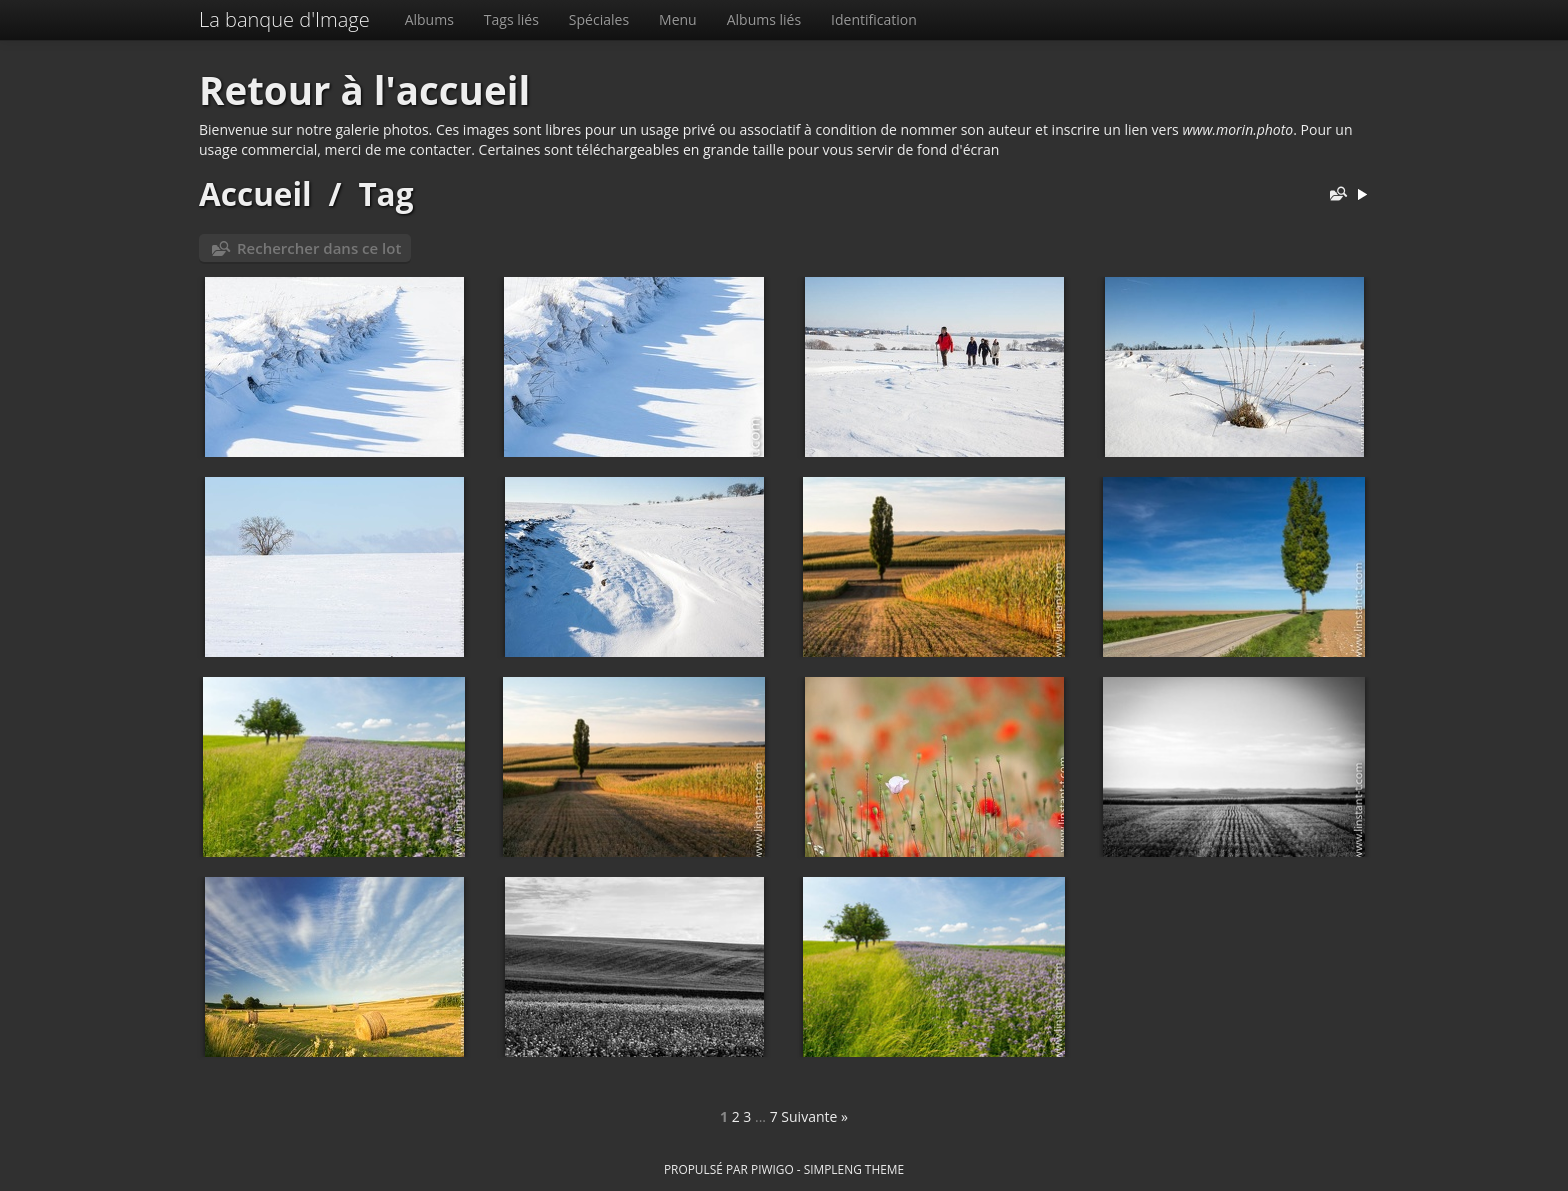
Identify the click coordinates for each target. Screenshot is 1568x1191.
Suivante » (814, 1116)
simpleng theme (854, 1169)
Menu (678, 19)
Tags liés (511, 19)
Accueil (255, 193)
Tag (385, 193)
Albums (429, 19)
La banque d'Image (284, 19)
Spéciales (599, 19)
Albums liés (764, 19)
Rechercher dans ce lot (319, 248)
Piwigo (772, 1169)
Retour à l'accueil (364, 90)
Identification (874, 19)
